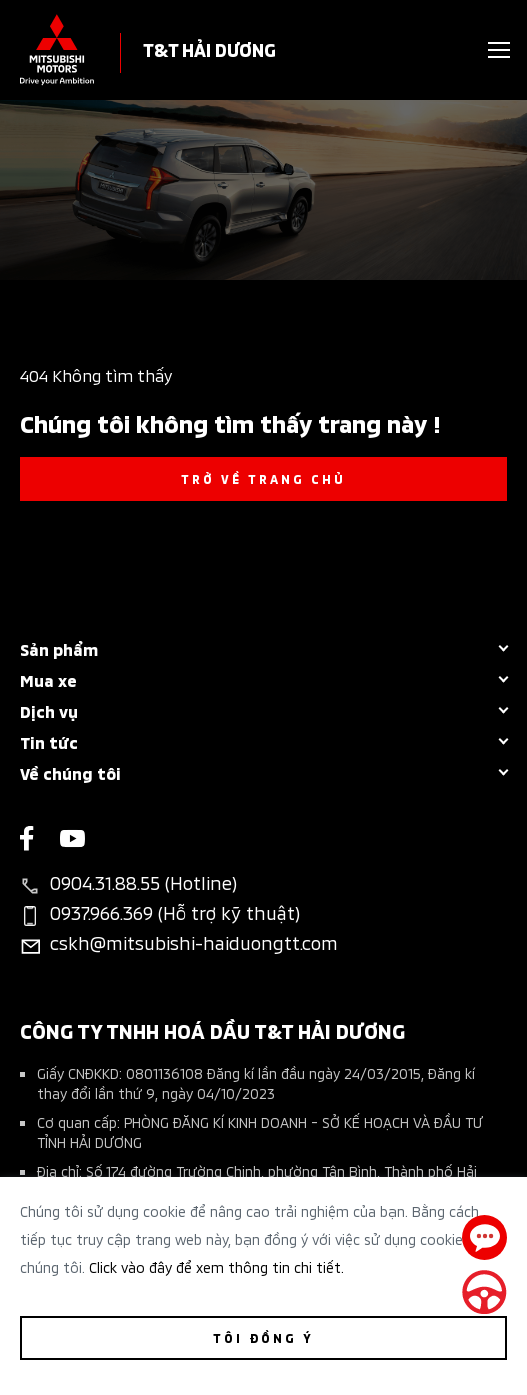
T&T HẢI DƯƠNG (209, 48)
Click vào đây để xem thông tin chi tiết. (216, 1266)
